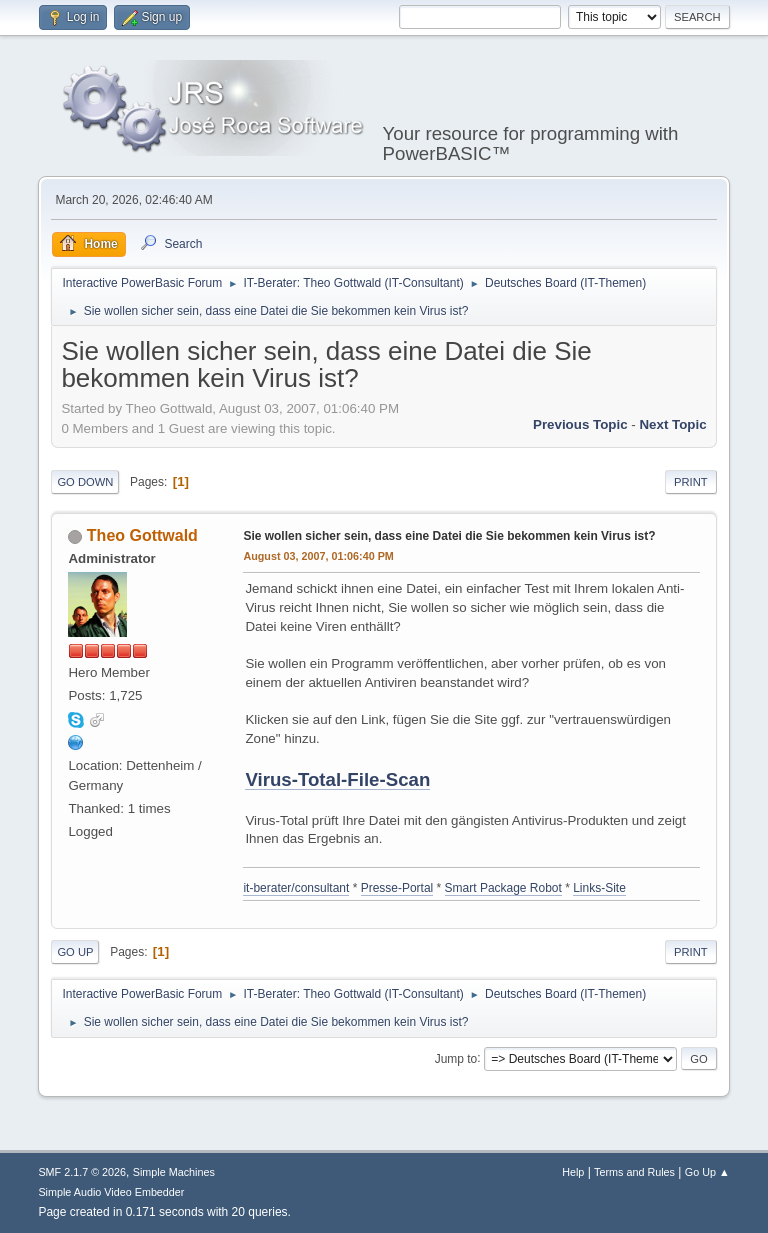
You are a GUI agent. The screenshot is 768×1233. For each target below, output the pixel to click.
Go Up (75, 952)
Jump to (456, 1058)
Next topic (672, 424)
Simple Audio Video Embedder (111, 1192)
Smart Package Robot (503, 888)
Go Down (85, 482)
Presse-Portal (397, 888)
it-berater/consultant (296, 888)
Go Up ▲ (707, 1172)
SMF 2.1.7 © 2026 (82, 1172)
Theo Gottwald (142, 535)
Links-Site (599, 888)
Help (573, 1172)
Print (691, 482)
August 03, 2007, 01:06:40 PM (318, 556)
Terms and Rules (634, 1172)
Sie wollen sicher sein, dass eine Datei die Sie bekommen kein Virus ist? (449, 536)
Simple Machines (174, 1172)
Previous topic (580, 424)
